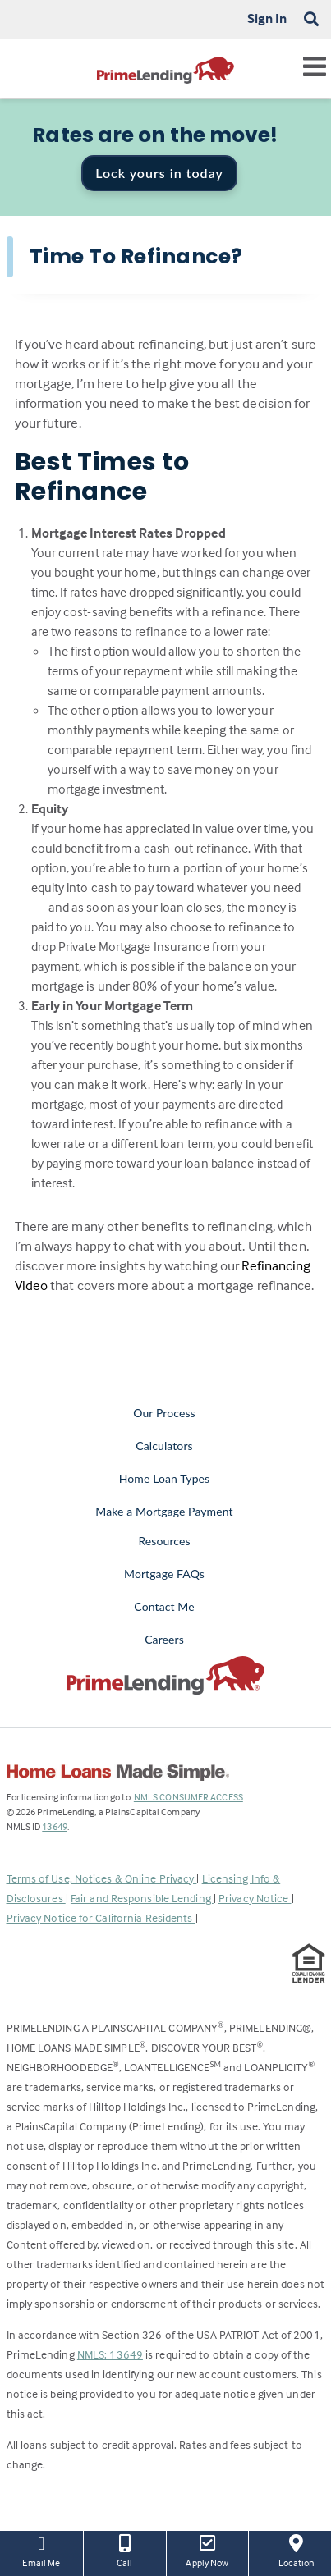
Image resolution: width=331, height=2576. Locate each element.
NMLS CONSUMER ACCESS (188, 1797)
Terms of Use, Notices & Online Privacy (102, 1878)
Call (125, 2550)
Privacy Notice (255, 1898)
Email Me (41, 2550)
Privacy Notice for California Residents (101, 1917)
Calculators (164, 1446)
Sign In (267, 18)
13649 (54, 1826)
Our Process (164, 1413)
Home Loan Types (164, 1478)
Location (296, 2550)
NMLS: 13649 (110, 2354)
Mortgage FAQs (164, 1574)
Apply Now (208, 2550)
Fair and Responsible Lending (142, 1898)
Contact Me (164, 1606)
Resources (164, 1541)
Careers (164, 1639)
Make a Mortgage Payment (163, 1511)
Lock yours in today (159, 173)
